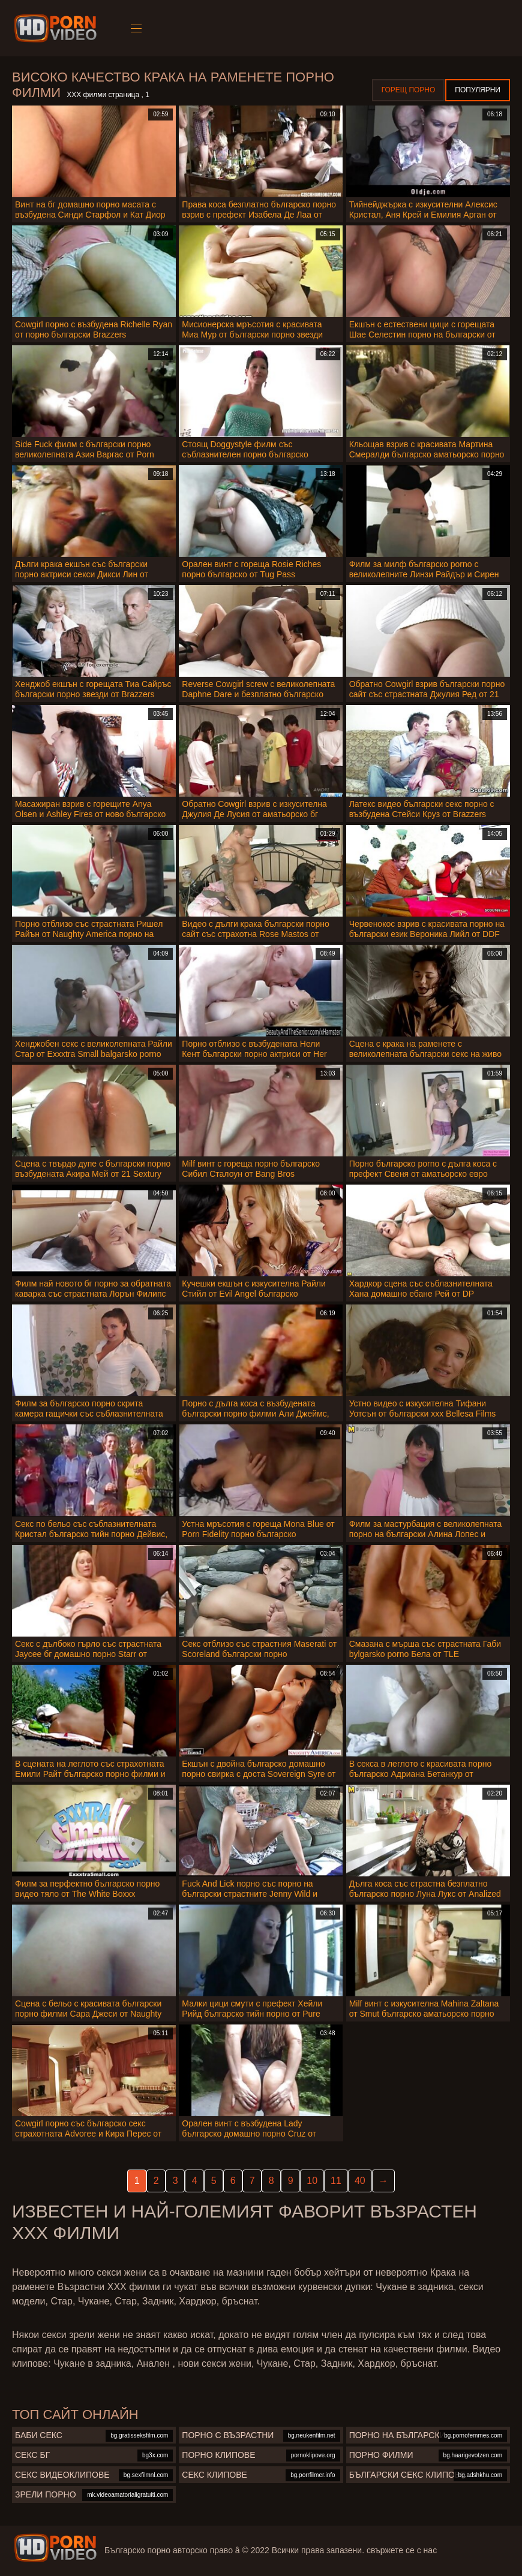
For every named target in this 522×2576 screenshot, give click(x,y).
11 (336, 2181)
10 (312, 2181)
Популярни (477, 90)
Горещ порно (409, 90)
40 (360, 2181)
